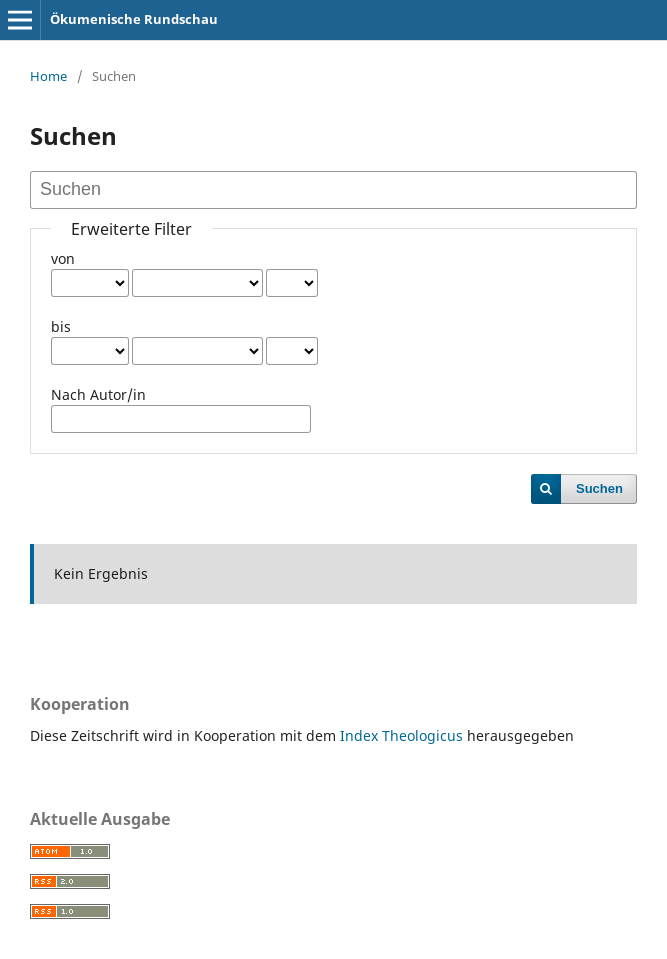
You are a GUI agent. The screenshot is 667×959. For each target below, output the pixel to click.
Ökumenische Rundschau (134, 19)
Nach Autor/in (98, 394)
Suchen (599, 488)
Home (48, 76)
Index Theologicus (403, 735)
